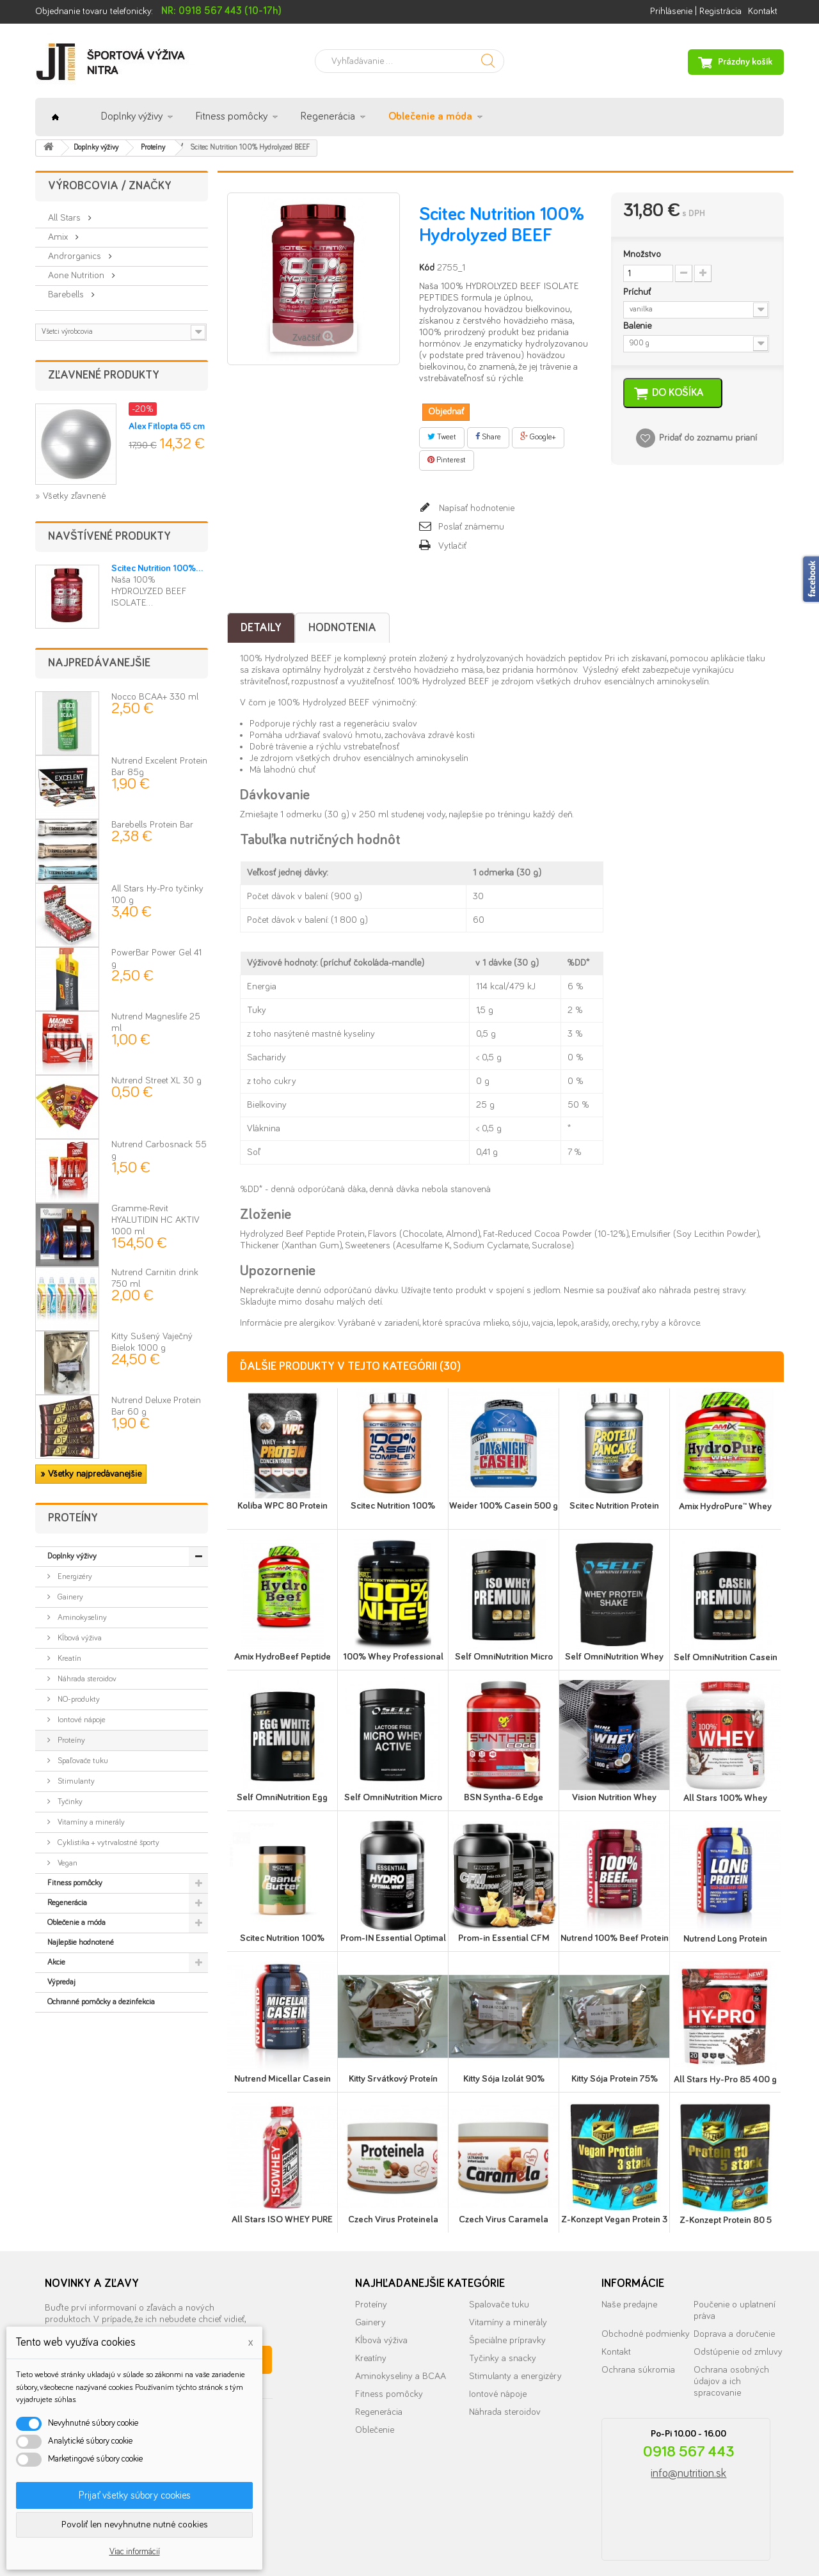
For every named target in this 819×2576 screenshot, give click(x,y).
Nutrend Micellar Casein (282, 2079)
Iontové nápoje (81, 1720)
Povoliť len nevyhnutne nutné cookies (134, 2524)
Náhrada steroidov (86, 1679)
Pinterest (446, 459)
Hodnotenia (342, 628)
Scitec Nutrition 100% (393, 1506)
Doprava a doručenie (734, 2334)
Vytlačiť (452, 546)
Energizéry (74, 1577)
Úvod (55, 117)
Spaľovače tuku (82, 1761)
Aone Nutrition (77, 275)
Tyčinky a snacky (502, 2358)
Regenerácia (328, 116)
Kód (426, 267)
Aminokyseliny (81, 1618)
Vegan (66, 1863)
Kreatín (68, 1658)
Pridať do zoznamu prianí (708, 438)
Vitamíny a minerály (90, 1822)
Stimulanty (75, 1781)
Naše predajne (629, 2304)
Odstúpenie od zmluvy (738, 2352)
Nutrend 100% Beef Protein (615, 1938)
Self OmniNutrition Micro (504, 1656)
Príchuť (638, 292)
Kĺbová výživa (79, 1638)
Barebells (67, 294)
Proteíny (70, 1740)
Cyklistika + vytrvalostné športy (107, 1843)
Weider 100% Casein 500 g (503, 1506)
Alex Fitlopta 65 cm (167, 426)
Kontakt (762, 11)
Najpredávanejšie (99, 663)
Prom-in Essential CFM (504, 1938)
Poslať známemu (471, 526)
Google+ (538, 436)
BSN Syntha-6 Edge (503, 1797)
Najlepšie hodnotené (80, 1942)
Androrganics (76, 256)
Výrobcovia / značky (109, 186)
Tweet (441, 436)
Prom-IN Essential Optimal (393, 1938)
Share (488, 436)
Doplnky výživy (132, 116)
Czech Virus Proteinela (393, 2219)
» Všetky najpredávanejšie (90, 1474)
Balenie (638, 326)
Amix (59, 237)
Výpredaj (61, 1982)
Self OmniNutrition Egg (282, 1797)
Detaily (261, 628)
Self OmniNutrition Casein (725, 1657)
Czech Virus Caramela (503, 2219)
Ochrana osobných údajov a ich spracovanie (731, 2381)
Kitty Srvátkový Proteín (393, 2079)
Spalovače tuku (499, 2304)
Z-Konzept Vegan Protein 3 (614, 2219)
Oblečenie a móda (430, 116)
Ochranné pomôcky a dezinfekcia (101, 2002)
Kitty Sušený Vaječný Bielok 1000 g (152, 1348)
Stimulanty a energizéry (515, 2376)
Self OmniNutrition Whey (614, 1656)
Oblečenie (374, 2430)
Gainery (69, 1597)
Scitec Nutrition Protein (614, 1506)
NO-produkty (78, 1699)
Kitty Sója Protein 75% (614, 2079)
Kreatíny (370, 2358)
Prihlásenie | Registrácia (696, 11)
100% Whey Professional (393, 1656)
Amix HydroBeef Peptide (282, 1656)
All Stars (65, 218)
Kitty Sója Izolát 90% (504, 2079)
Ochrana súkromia (638, 2370)
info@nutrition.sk (688, 2473)
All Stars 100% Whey (725, 1798)
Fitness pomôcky (231, 116)
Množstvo (642, 254)
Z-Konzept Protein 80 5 (726, 2220)
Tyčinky (69, 1802)
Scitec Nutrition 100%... (157, 568)
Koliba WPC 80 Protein (282, 1506)
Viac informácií (134, 2551)
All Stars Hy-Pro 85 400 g (725, 2079)
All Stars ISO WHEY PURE (282, 2219)
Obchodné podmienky (645, 2334)
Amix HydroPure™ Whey (725, 1506)
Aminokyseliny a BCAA (400, 2376)
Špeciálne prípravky (507, 2340)
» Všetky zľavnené (70, 496)
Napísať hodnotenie (475, 508)
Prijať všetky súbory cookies (135, 2495)
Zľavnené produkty (103, 375)
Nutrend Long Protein (725, 1939)
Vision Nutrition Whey (614, 1797)
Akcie (56, 1962)
